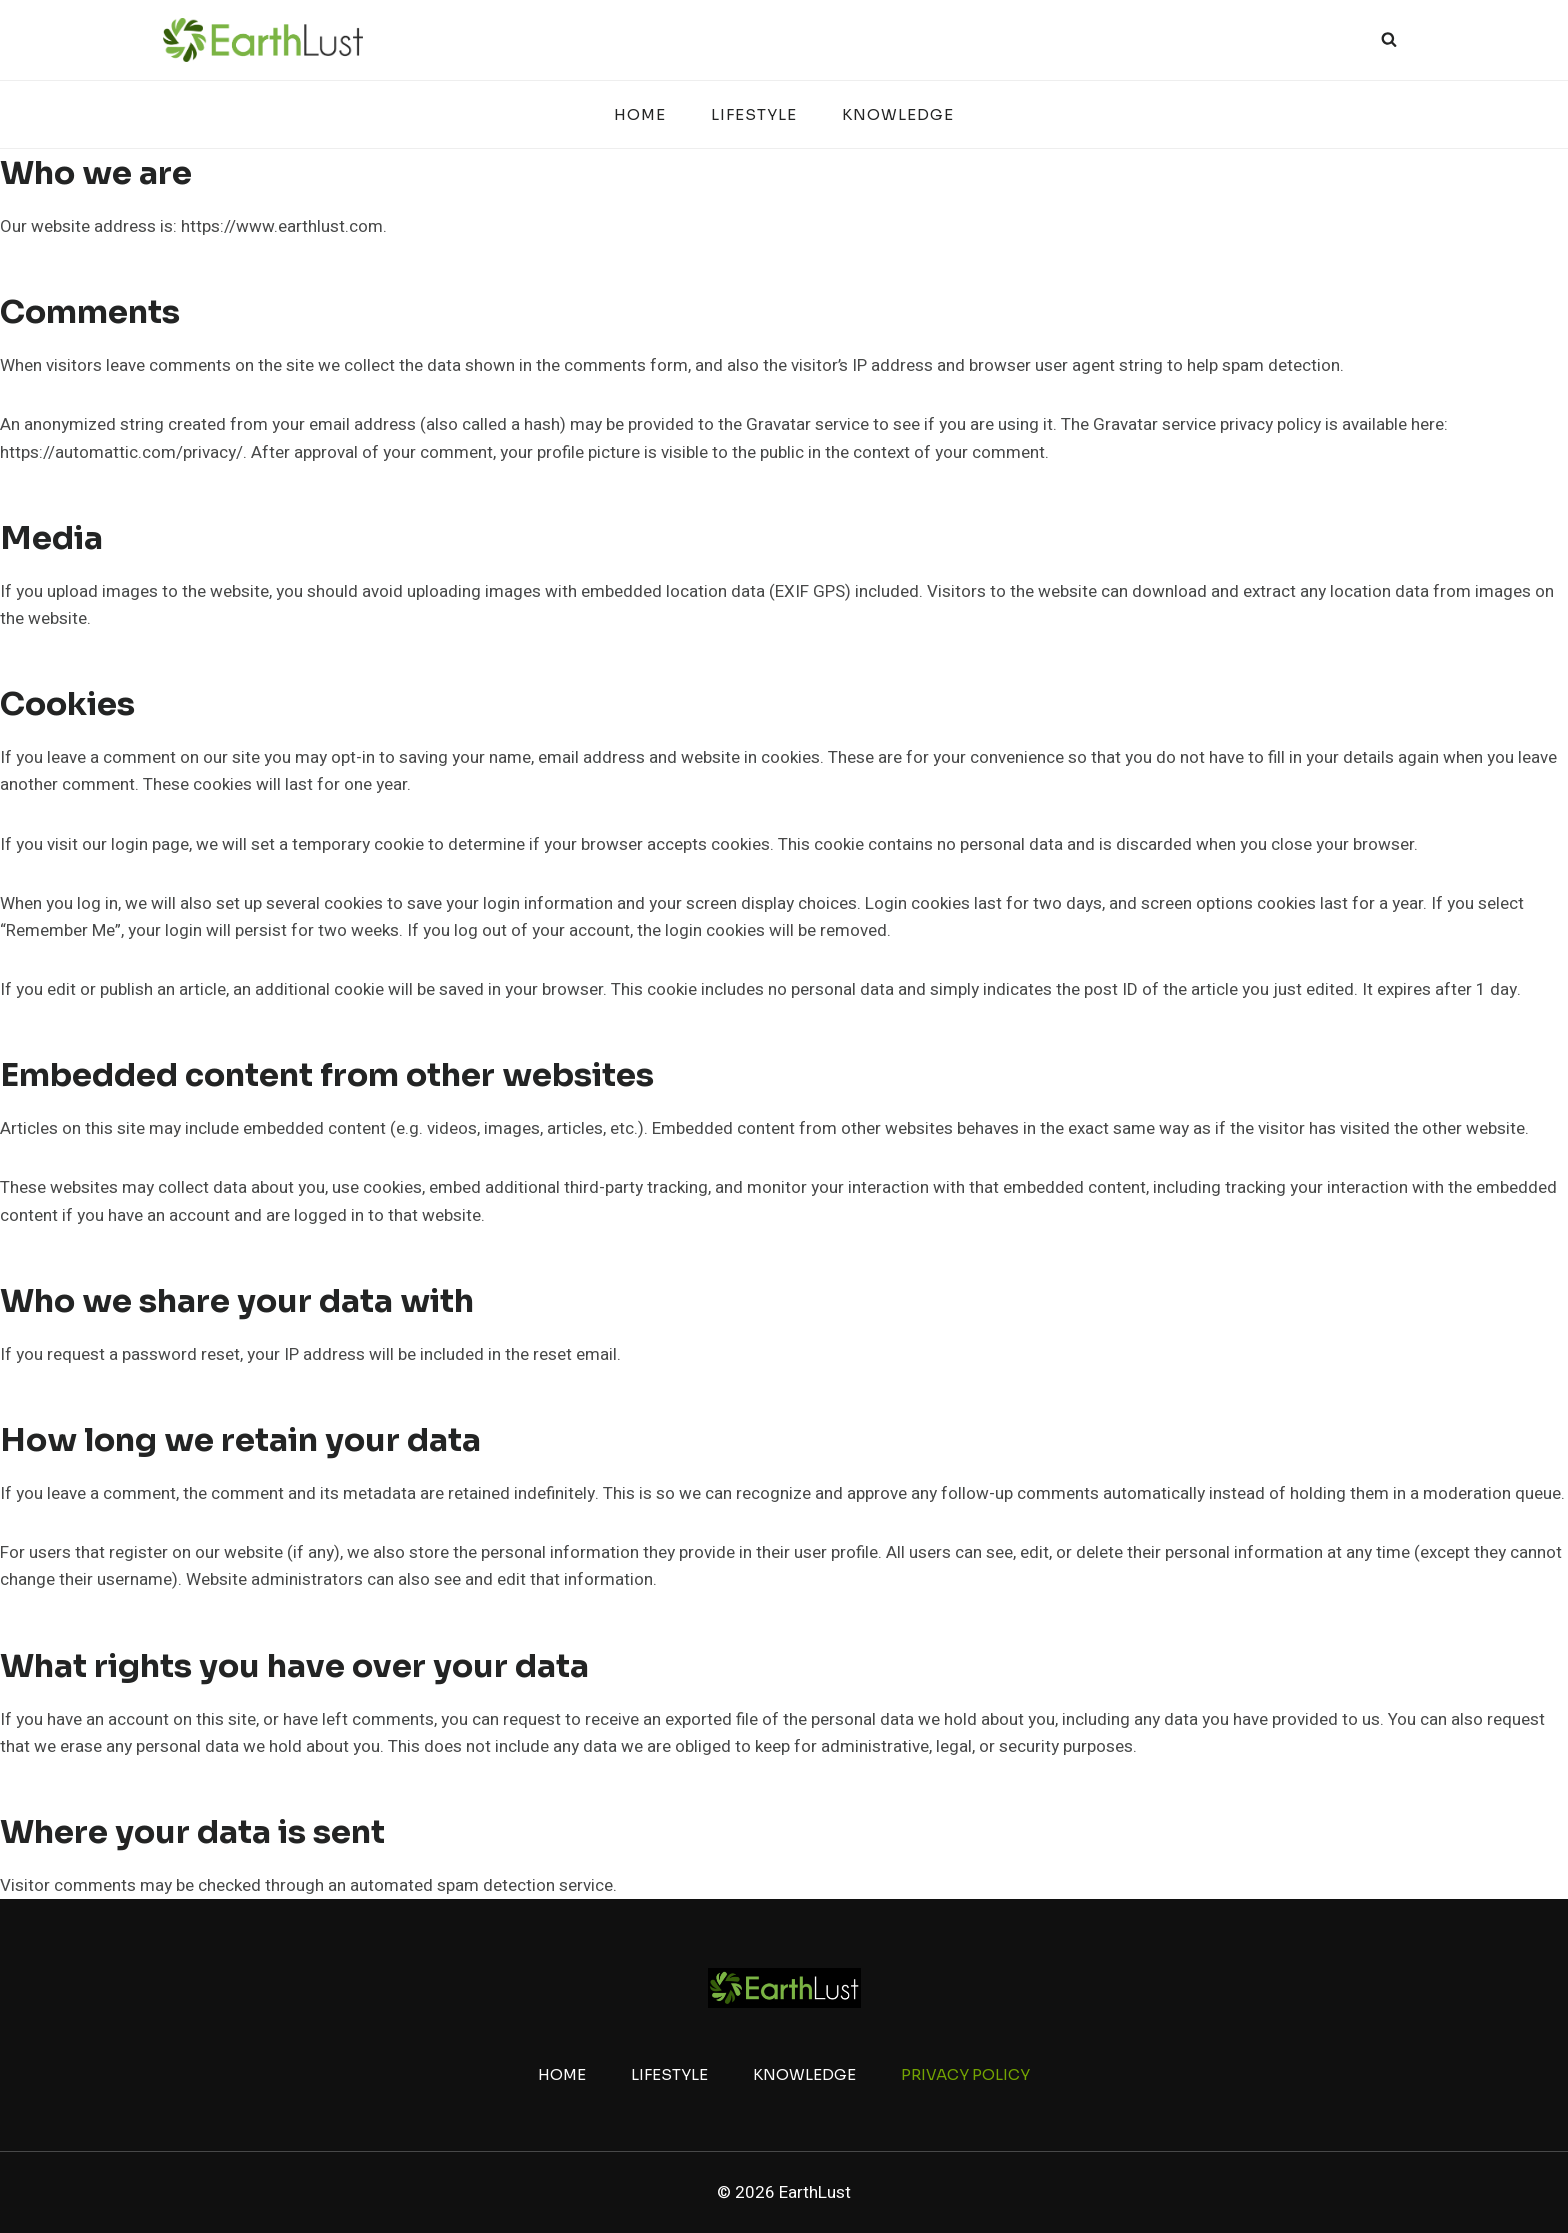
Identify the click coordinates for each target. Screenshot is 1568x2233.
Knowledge (898, 114)
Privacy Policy (965, 2074)
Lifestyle (754, 114)
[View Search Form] (1389, 40)
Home (640, 114)
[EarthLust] (263, 39)
